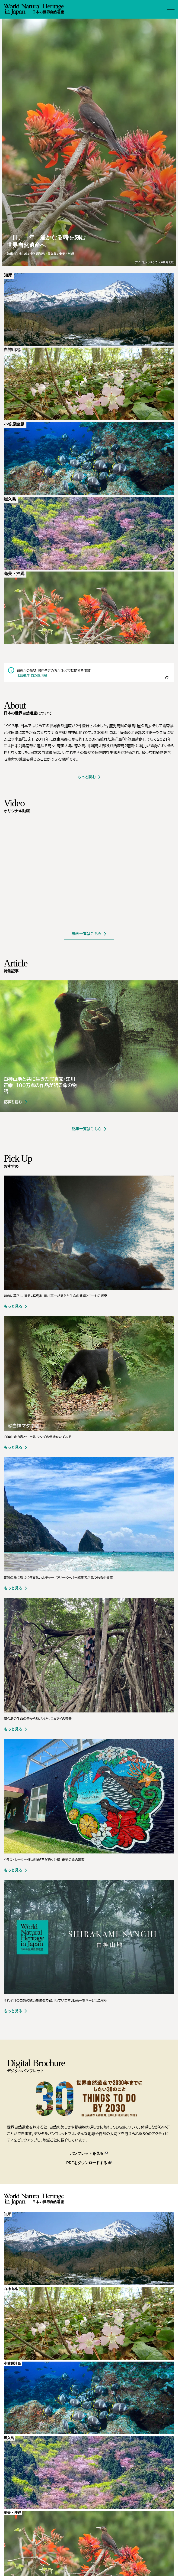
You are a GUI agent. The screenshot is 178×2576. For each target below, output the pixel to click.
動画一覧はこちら (87, 934)
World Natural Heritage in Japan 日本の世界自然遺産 (34, 9)
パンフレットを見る (86, 2153)
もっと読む (86, 777)
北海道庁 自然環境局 (32, 675)
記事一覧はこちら (87, 1129)
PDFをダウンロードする (86, 2163)
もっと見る (13, 1306)
